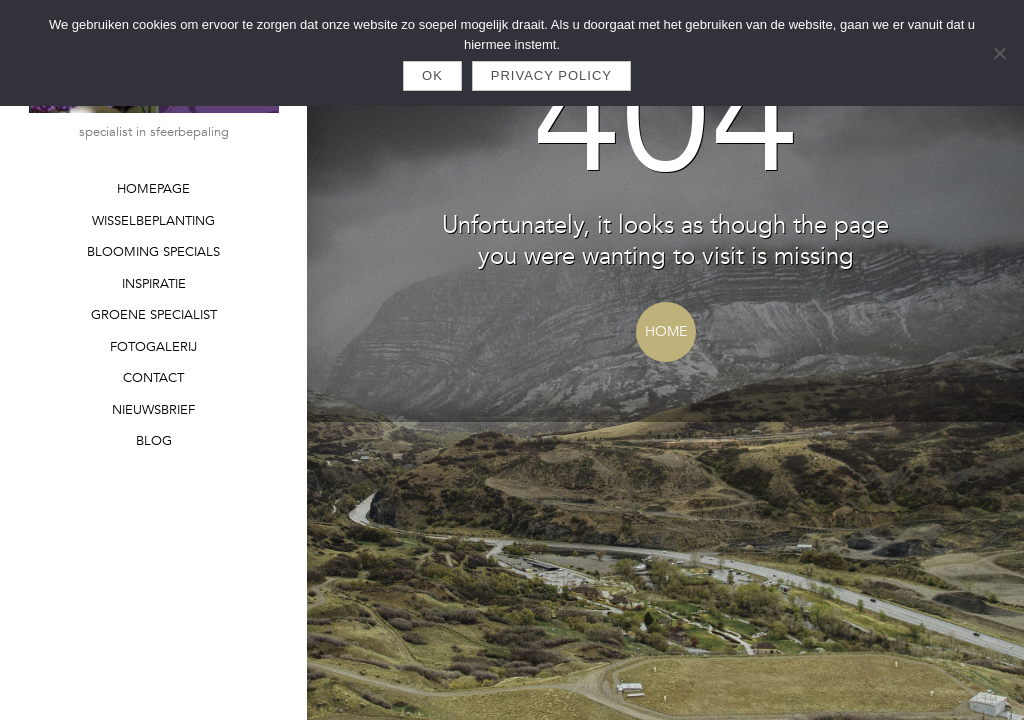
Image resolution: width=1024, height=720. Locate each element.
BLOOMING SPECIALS (153, 252)
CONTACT (153, 378)
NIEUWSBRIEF (153, 410)
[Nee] (999, 53)
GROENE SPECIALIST (154, 315)
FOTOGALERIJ (153, 347)
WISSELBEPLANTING (153, 221)
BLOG (154, 441)
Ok (432, 75)
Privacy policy (551, 75)
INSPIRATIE (154, 284)
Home (666, 331)
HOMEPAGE (153, 189)
